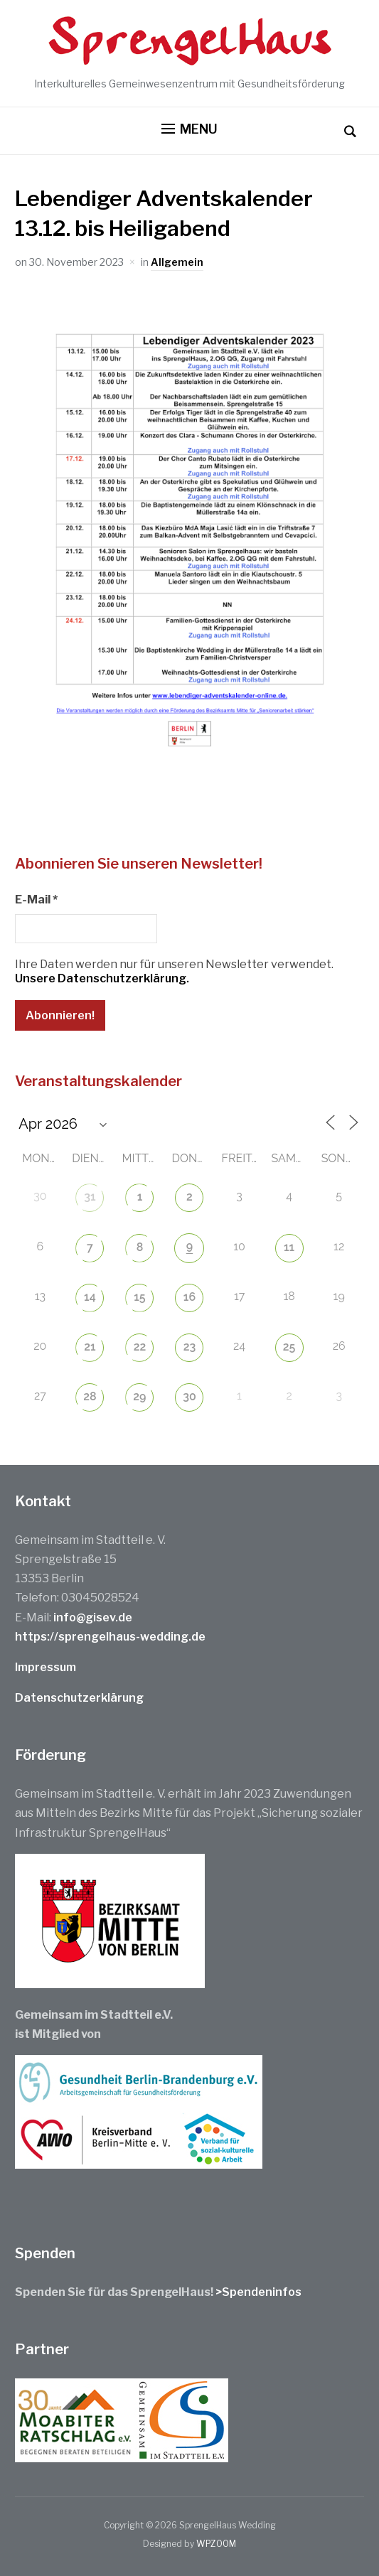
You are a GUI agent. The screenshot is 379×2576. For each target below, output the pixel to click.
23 (189, 1346)
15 (139, 1297)
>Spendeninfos (258, 2292)
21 (89, 1346)
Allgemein (177, 262)
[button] (189, 129)
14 (90, 1297)
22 (140, 1346)
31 (89, 1196)
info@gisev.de (92, 1617)
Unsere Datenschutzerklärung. (102, 978)
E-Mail (36, 899)
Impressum (45, 1667)
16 (189, 1297)
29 (139, 1396)
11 (289, 1247)
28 (89, 1396)
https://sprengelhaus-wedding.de (110, 1636)
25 (289, 1346)
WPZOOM (216, 2543)
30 (189, 1396)
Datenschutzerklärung (79, 1698)
